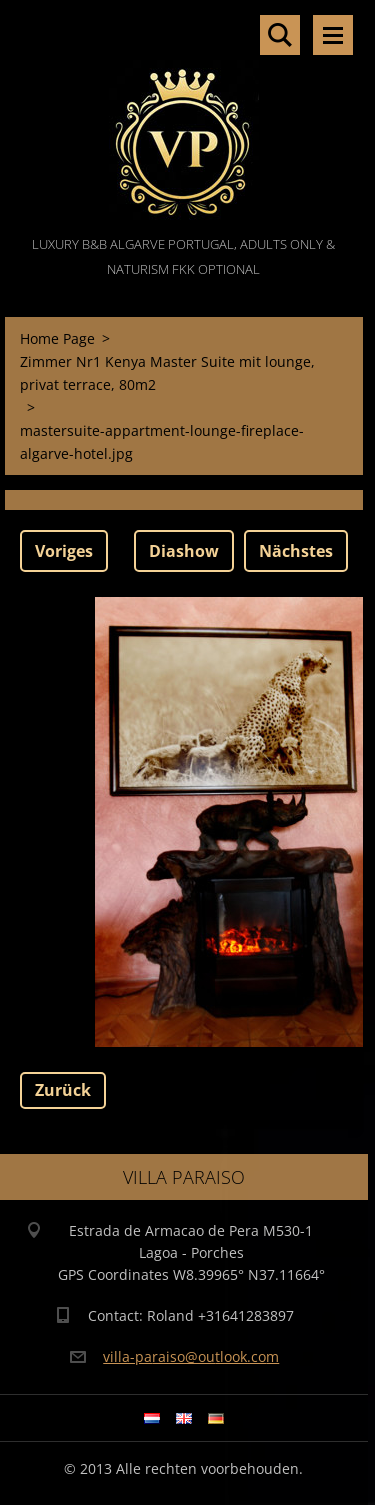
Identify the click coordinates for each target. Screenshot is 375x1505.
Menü (333, 35)
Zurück (63, 1090)
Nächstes (296, 551)
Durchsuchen (280, 35)
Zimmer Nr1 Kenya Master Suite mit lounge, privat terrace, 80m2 (167, 373)
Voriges (64, 551)
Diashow (184, 551)
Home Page (57, 338)
